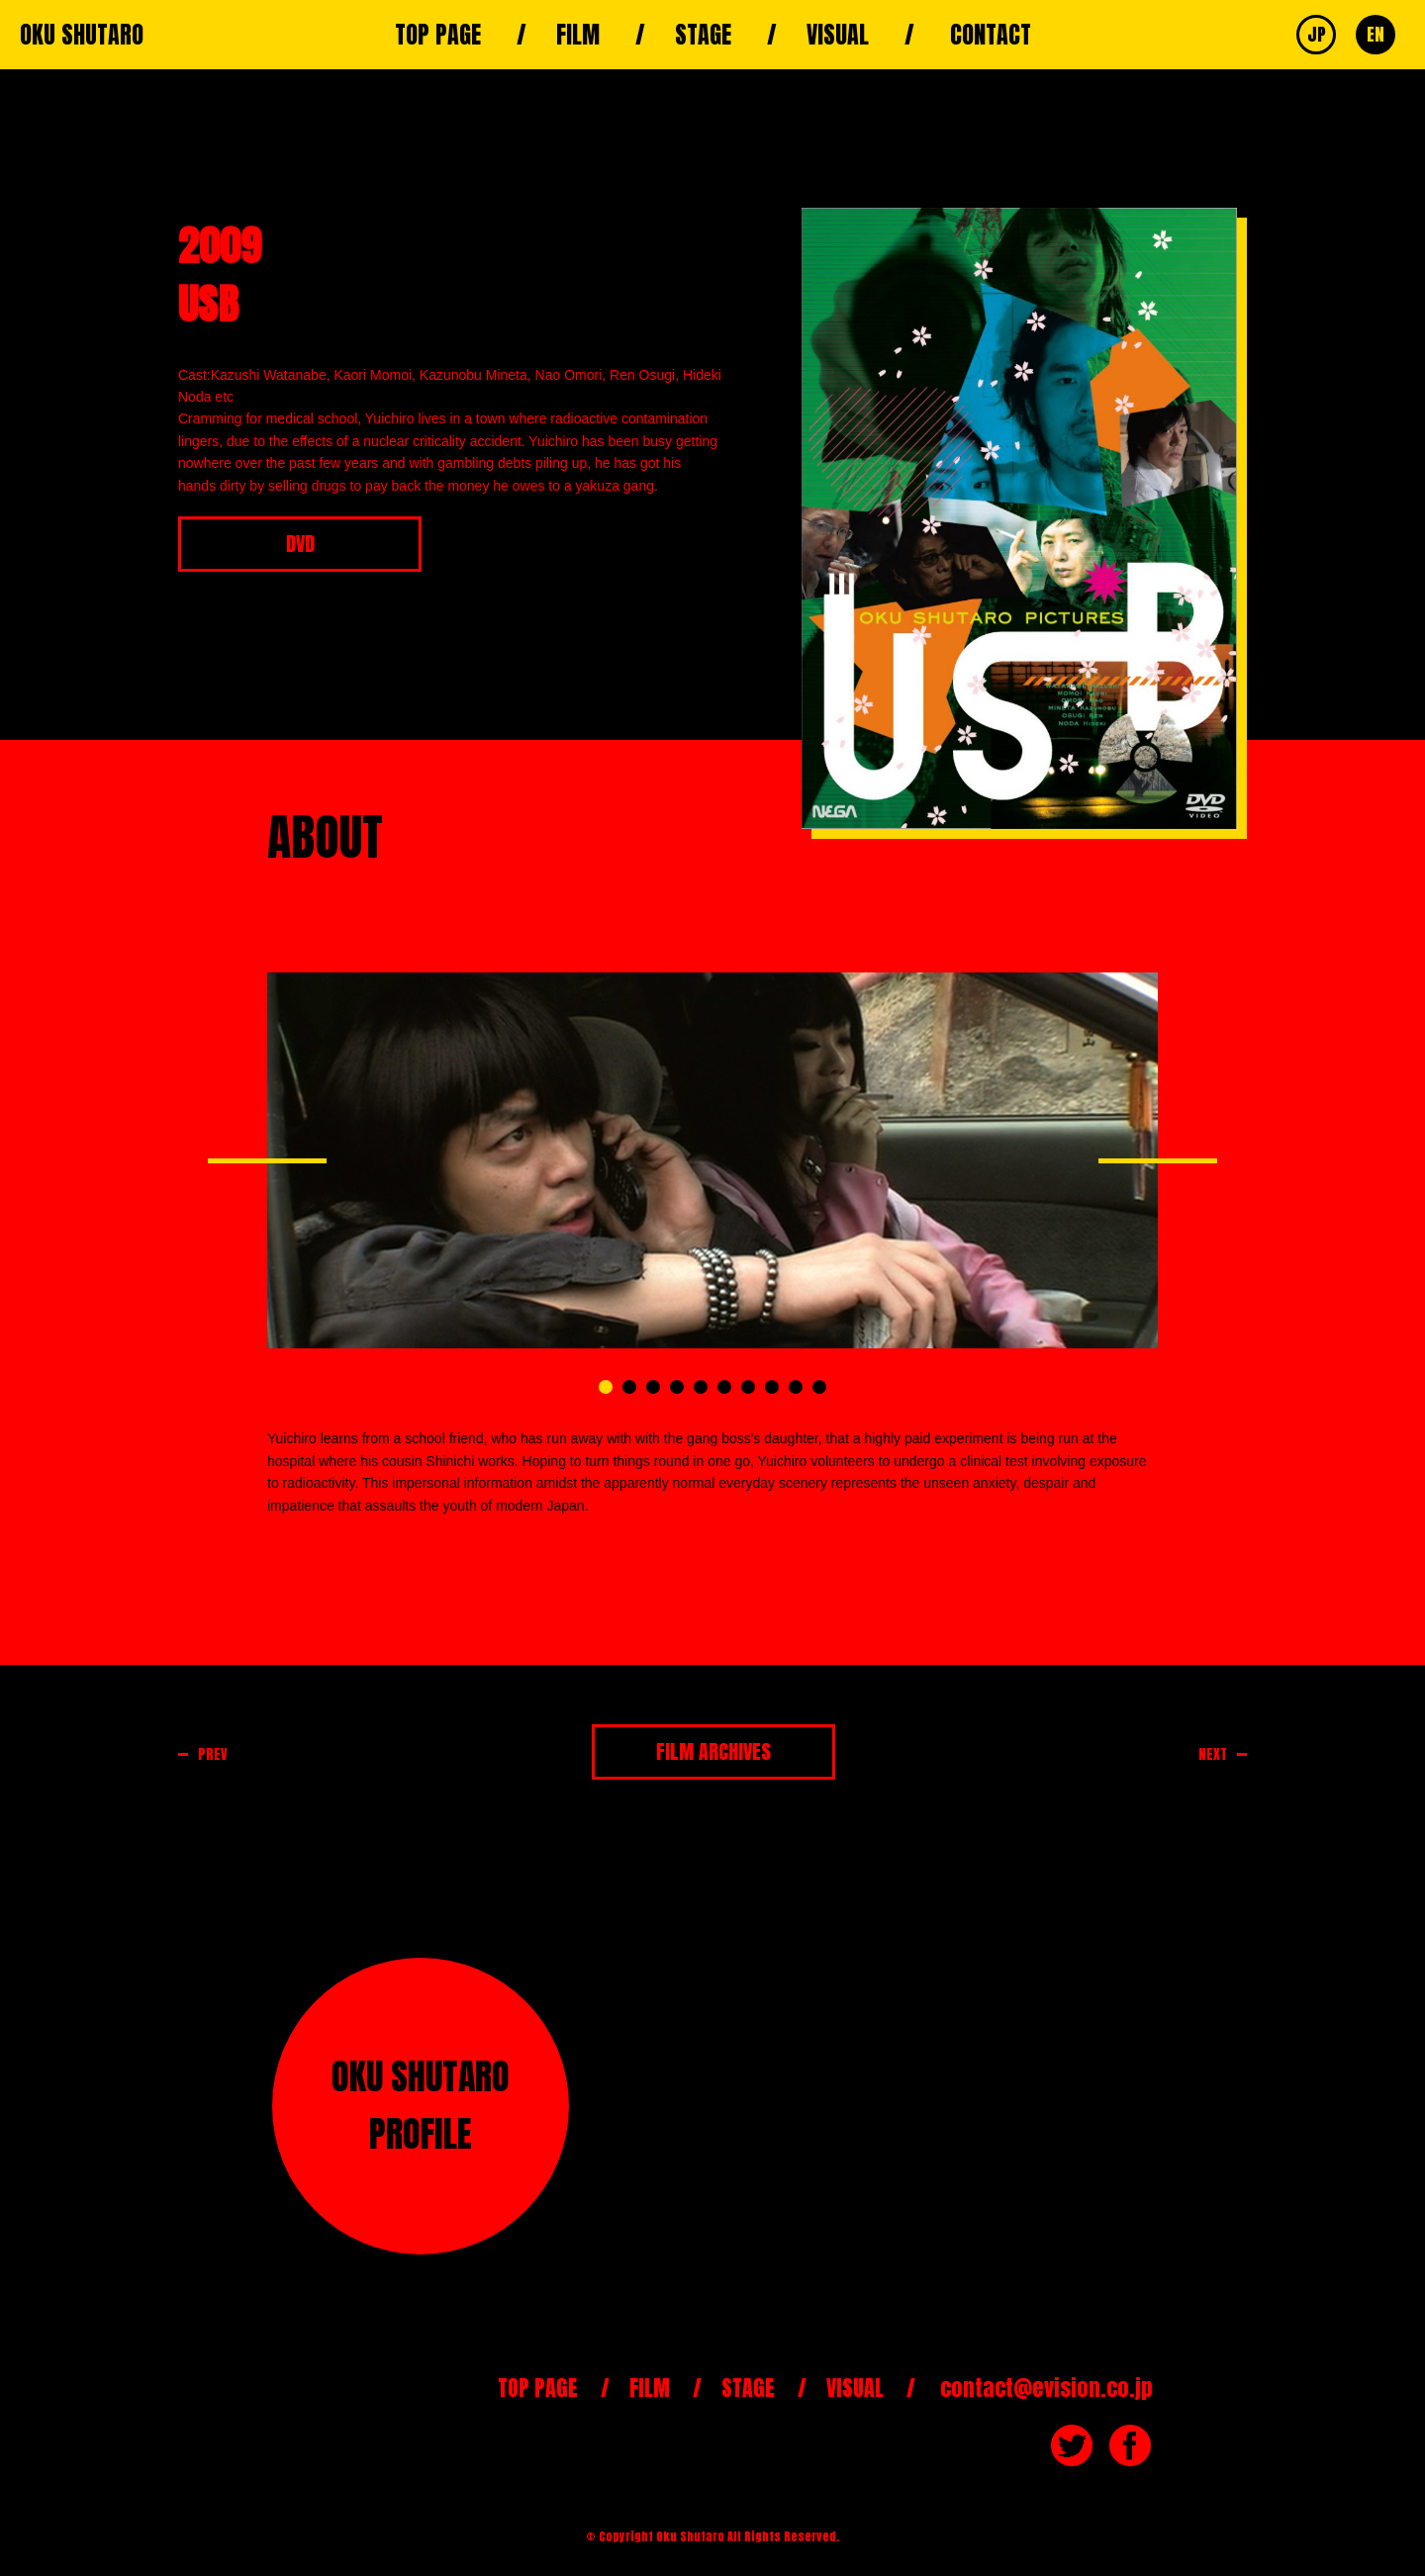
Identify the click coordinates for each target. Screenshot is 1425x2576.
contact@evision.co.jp (1046, 2387)
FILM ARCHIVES (713, 1751)
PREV (213, 1754)
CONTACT (990, 34)
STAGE (703, 34)
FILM (578, 34)
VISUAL (838, 34)
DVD (300, 543)
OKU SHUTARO (81, 34)
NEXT (1212, 1754)
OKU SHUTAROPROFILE (421, 2105)
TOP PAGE (438, 34)
